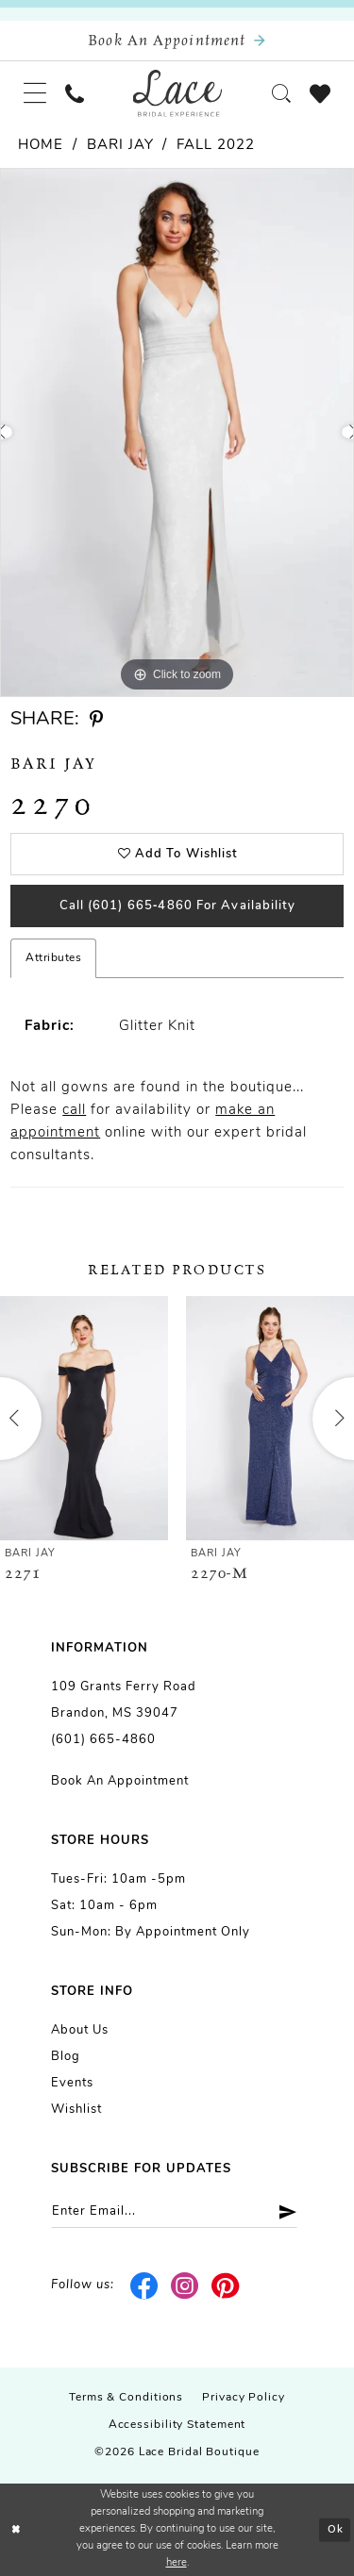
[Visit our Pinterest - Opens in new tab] (225, 2285)
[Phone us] (74, 93)
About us (80, 2030)
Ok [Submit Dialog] (336, 2530)
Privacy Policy (243, 2397)
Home (40, 146)
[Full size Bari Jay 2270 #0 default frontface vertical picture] (177, 433)
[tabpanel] (177, 433)
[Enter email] (174, 2211)
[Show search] (281, 93)
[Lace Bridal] (177, 93)
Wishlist (76, 2109)
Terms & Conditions (126, 2397)
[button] (35, 93)
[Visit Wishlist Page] (320, 93)
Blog (65, 2057)
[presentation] (84, 1418)
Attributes (53, 958)
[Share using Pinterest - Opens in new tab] (96, 720)
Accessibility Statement (177, 2425)
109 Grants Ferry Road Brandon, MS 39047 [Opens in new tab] (123, 1700)
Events (72, 2083)
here (176, 2563)
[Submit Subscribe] (280, 2211)
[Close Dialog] (16, 2530)
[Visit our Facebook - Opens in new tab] (144, 2285)
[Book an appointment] (177, 41)
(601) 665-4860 (103, 1740)
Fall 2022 (216, 146)
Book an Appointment (120, 1781)
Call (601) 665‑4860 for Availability (177, 906)
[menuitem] (35, 93)
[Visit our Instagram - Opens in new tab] (185, 2285)
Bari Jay (120, 146)
